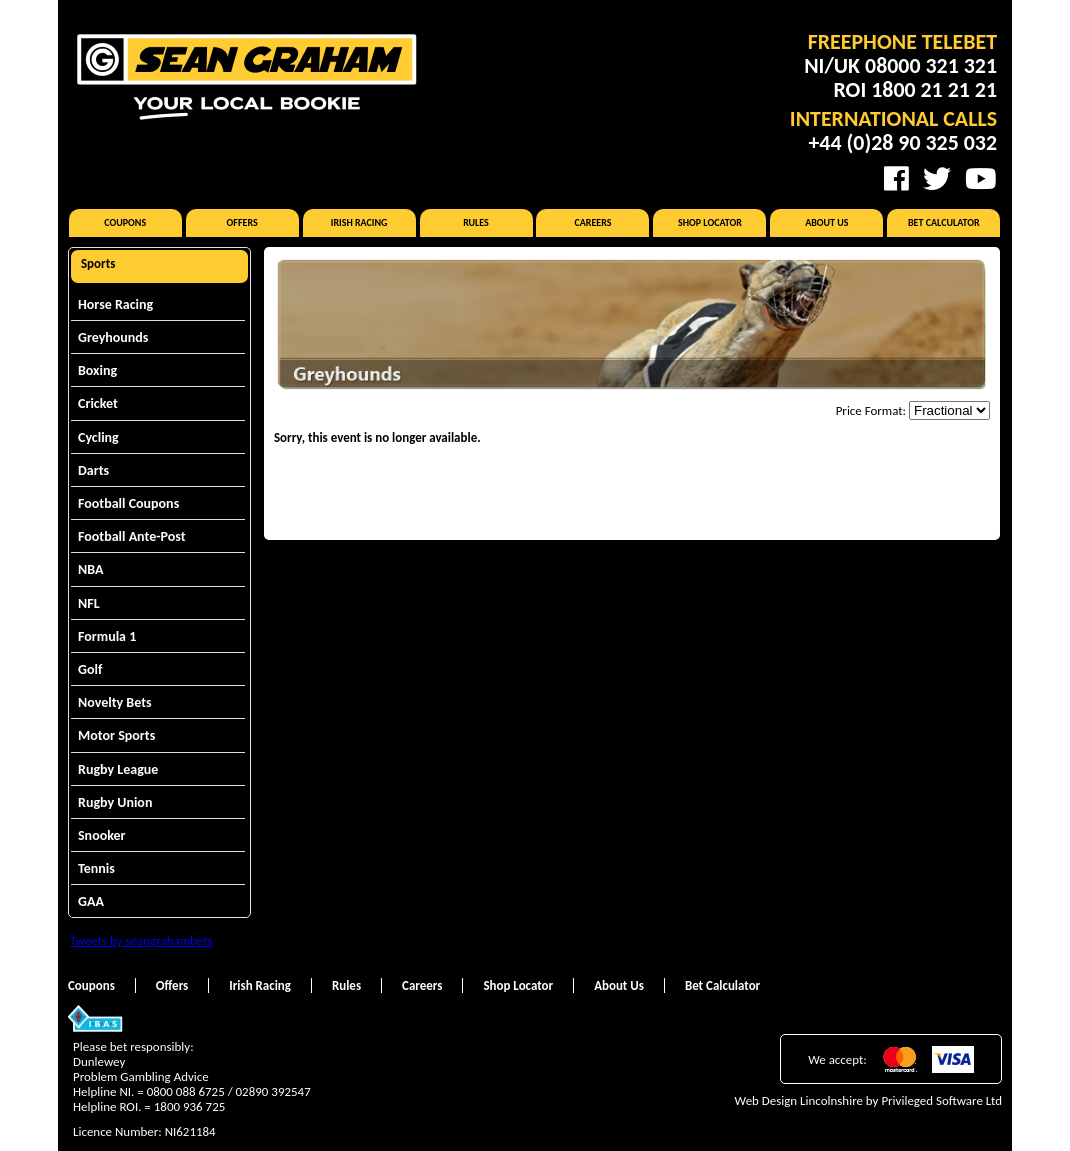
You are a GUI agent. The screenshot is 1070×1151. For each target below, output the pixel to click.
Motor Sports (116, 735)
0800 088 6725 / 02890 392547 (229, 1091)
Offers (242, 222)
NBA (90, 569)
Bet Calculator (944, 222)
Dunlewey (99, 1061)
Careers (592, 222)
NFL (89, 603)
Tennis (96, 868)
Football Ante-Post (132, 536)
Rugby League (118, 769)
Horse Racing (115, 304)
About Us (826, 222)
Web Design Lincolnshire (799, 1100)
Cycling (98, 437)
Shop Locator (710, 222)
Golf (90, 669)
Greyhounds (113, 337)
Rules (476, 222)
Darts (93, 470)
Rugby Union (115, 802)
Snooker (102, 835)
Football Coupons (128, 503)
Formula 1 (107, 636)
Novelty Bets (115, 702)
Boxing (97, 370)
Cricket (98, 403)
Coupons (125, 222)
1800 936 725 (190, 1106)
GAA (91, 901)
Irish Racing (359, 222)
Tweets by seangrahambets (141, 940)
